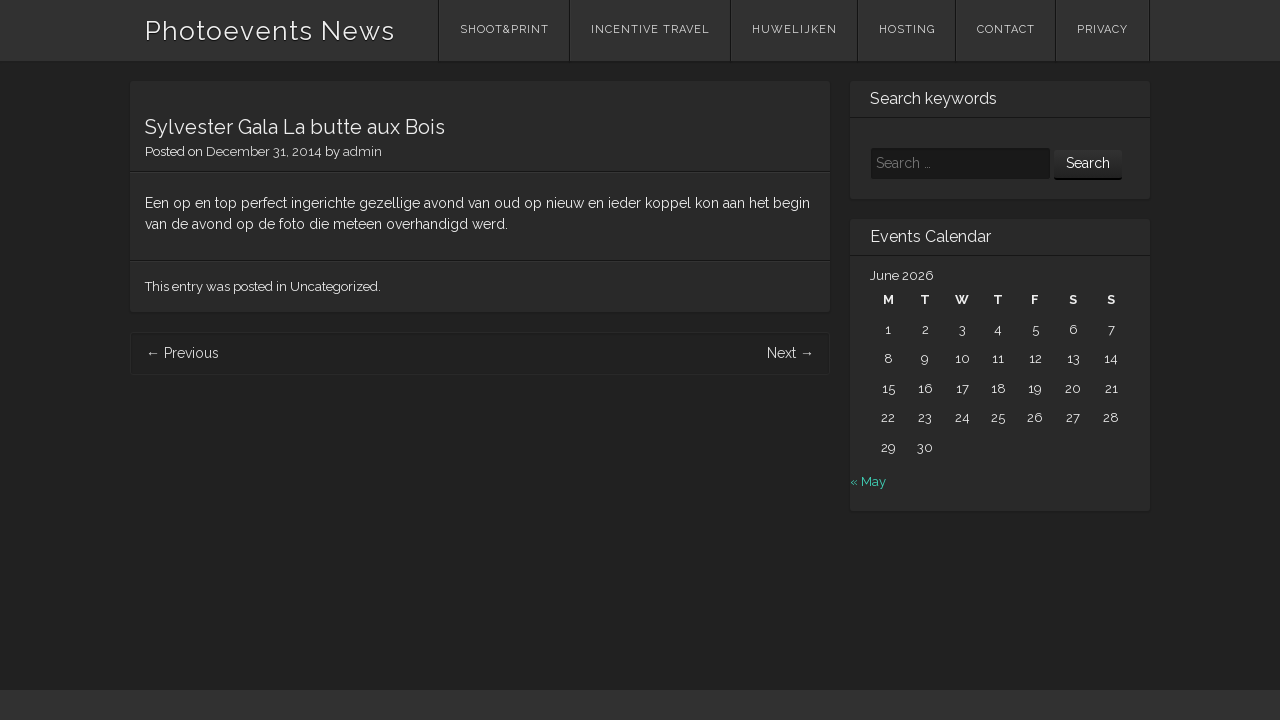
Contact (1006, 29)
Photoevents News (270, 31)
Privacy (1102, 29)
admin (362, 151)
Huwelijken (794, 29)
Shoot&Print (504, 29)
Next (790, 353)
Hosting (907, 29)
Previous (182, 353)
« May (868, 481)
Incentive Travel (650, 29)
